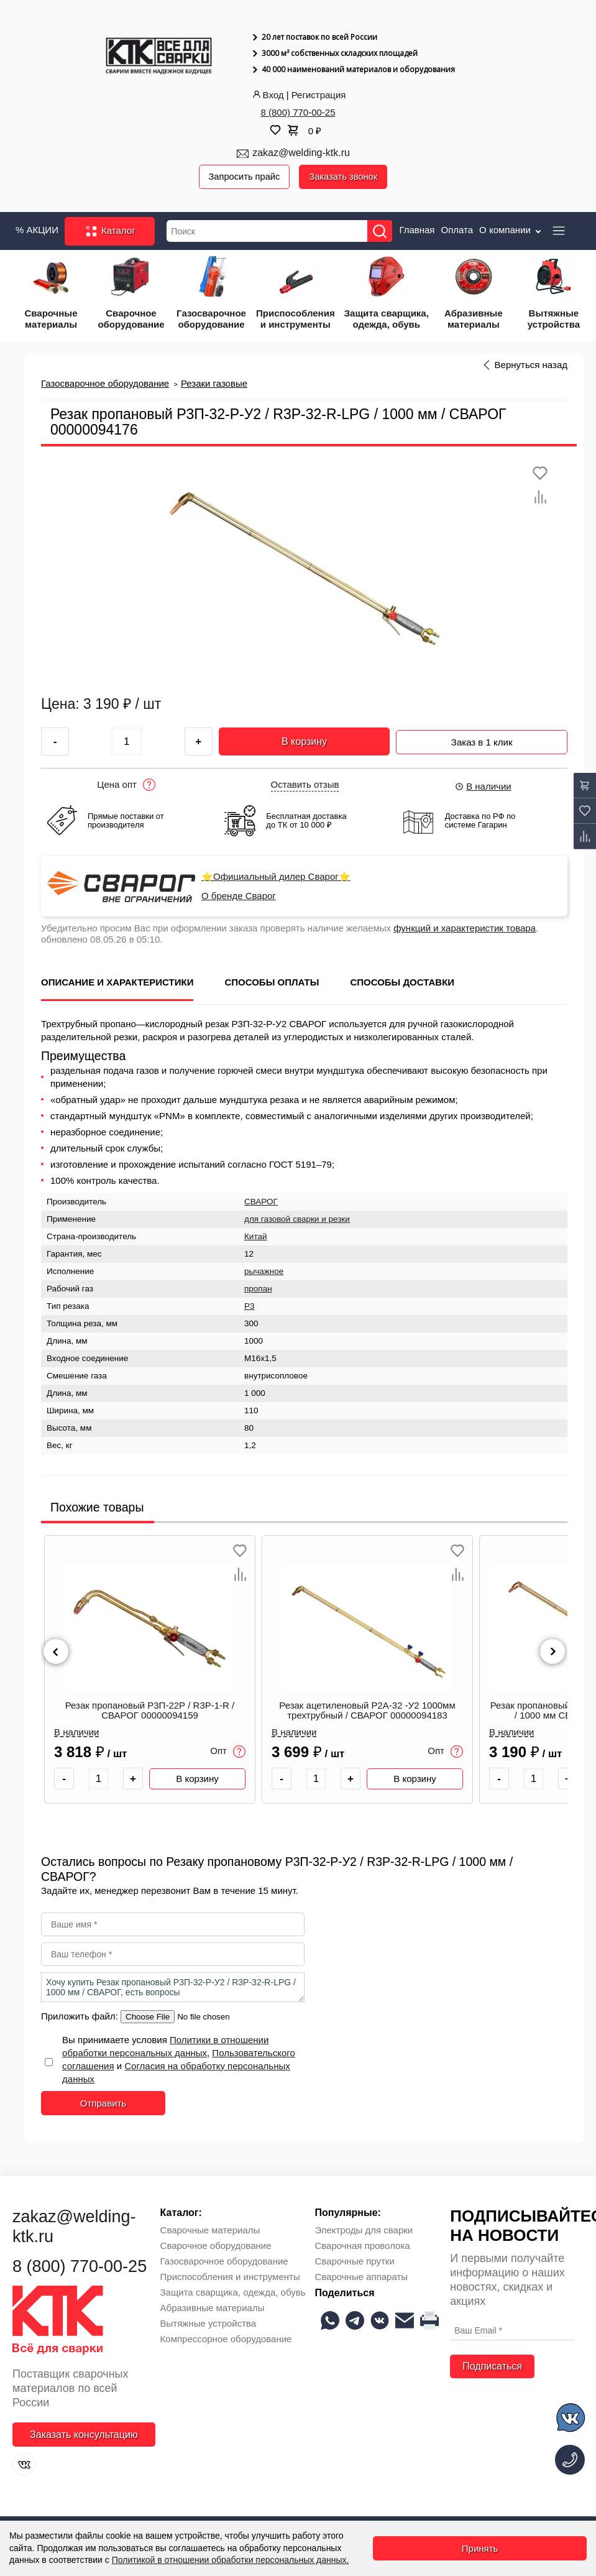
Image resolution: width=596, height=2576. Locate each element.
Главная (416, 230)
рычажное (263, 1271)
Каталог (109, 231)
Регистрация (318, 95)
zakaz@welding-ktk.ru (301, 152)
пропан (258, 1288)
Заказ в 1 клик (482, 740)
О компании (511, 230)
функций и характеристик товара (464, 928)
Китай (255, 1236)
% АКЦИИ (37, 230)
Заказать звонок (345, 177)
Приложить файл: (81, 2016)
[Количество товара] (98, 1779)
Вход (267, 95)
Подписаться (492, 2366)
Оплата (457, 230)
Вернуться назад (531, 366)
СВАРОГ (261, 1201)
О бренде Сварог (238, 897)
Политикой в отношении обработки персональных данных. (230, 2560)
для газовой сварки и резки (297, 1219)
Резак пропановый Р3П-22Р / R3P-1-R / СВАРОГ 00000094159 (150, 1711)
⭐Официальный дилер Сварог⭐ (276, 877)
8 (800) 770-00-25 (297, 112)
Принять (480, 2548)
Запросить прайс (245, 177)
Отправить (103, 2103)
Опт (227, 1751)
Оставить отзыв (305, 785)
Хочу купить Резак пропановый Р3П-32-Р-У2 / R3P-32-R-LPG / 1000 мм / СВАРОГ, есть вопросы (173, 1987)
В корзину (304, 741)
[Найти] (381, 231)
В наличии (482, 787)
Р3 (249, 1306)
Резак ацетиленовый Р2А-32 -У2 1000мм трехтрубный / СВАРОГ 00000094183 (367, 1711)
